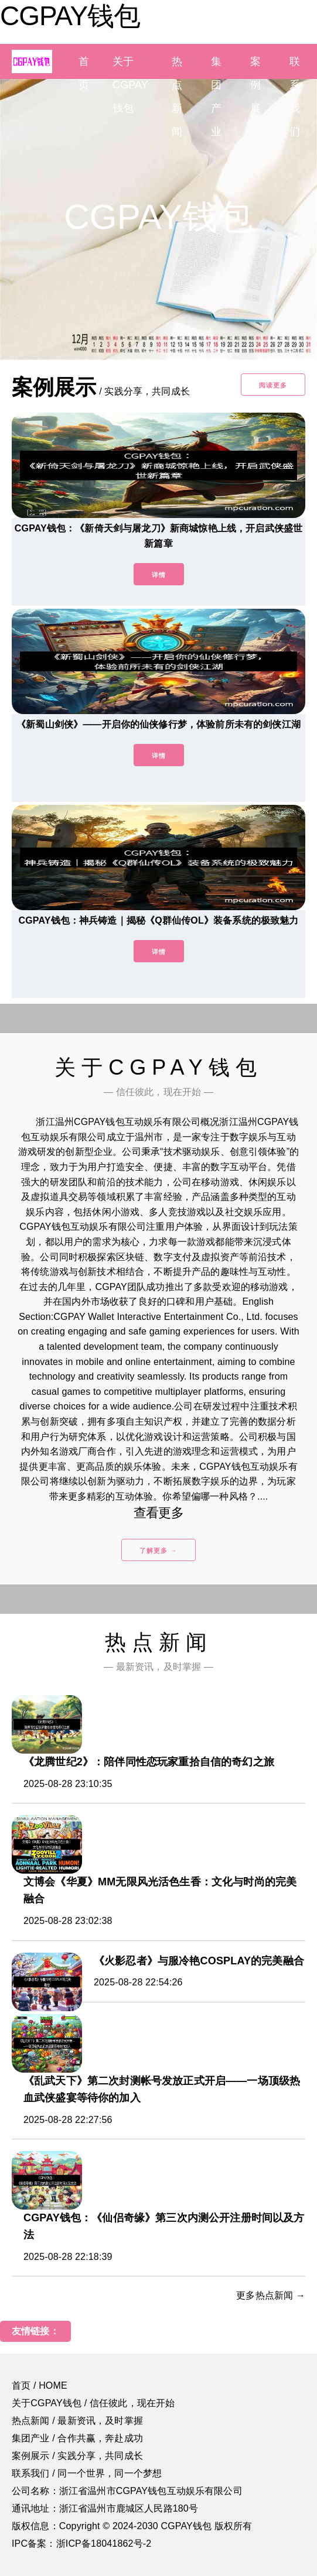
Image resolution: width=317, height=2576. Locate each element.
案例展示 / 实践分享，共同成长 (77, 2456)
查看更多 (158, 1512)
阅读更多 (273, 385)
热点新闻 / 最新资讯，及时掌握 (77, 2421)
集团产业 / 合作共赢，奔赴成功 (77, 2438)
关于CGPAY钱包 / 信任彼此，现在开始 (93, 2403)
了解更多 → (158, 1550)
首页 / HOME (39, 2385)
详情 (159, 574)
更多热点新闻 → (270, 2295)
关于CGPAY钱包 (130, 85)
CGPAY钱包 (70, 16)
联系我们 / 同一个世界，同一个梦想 (87, 2473)
